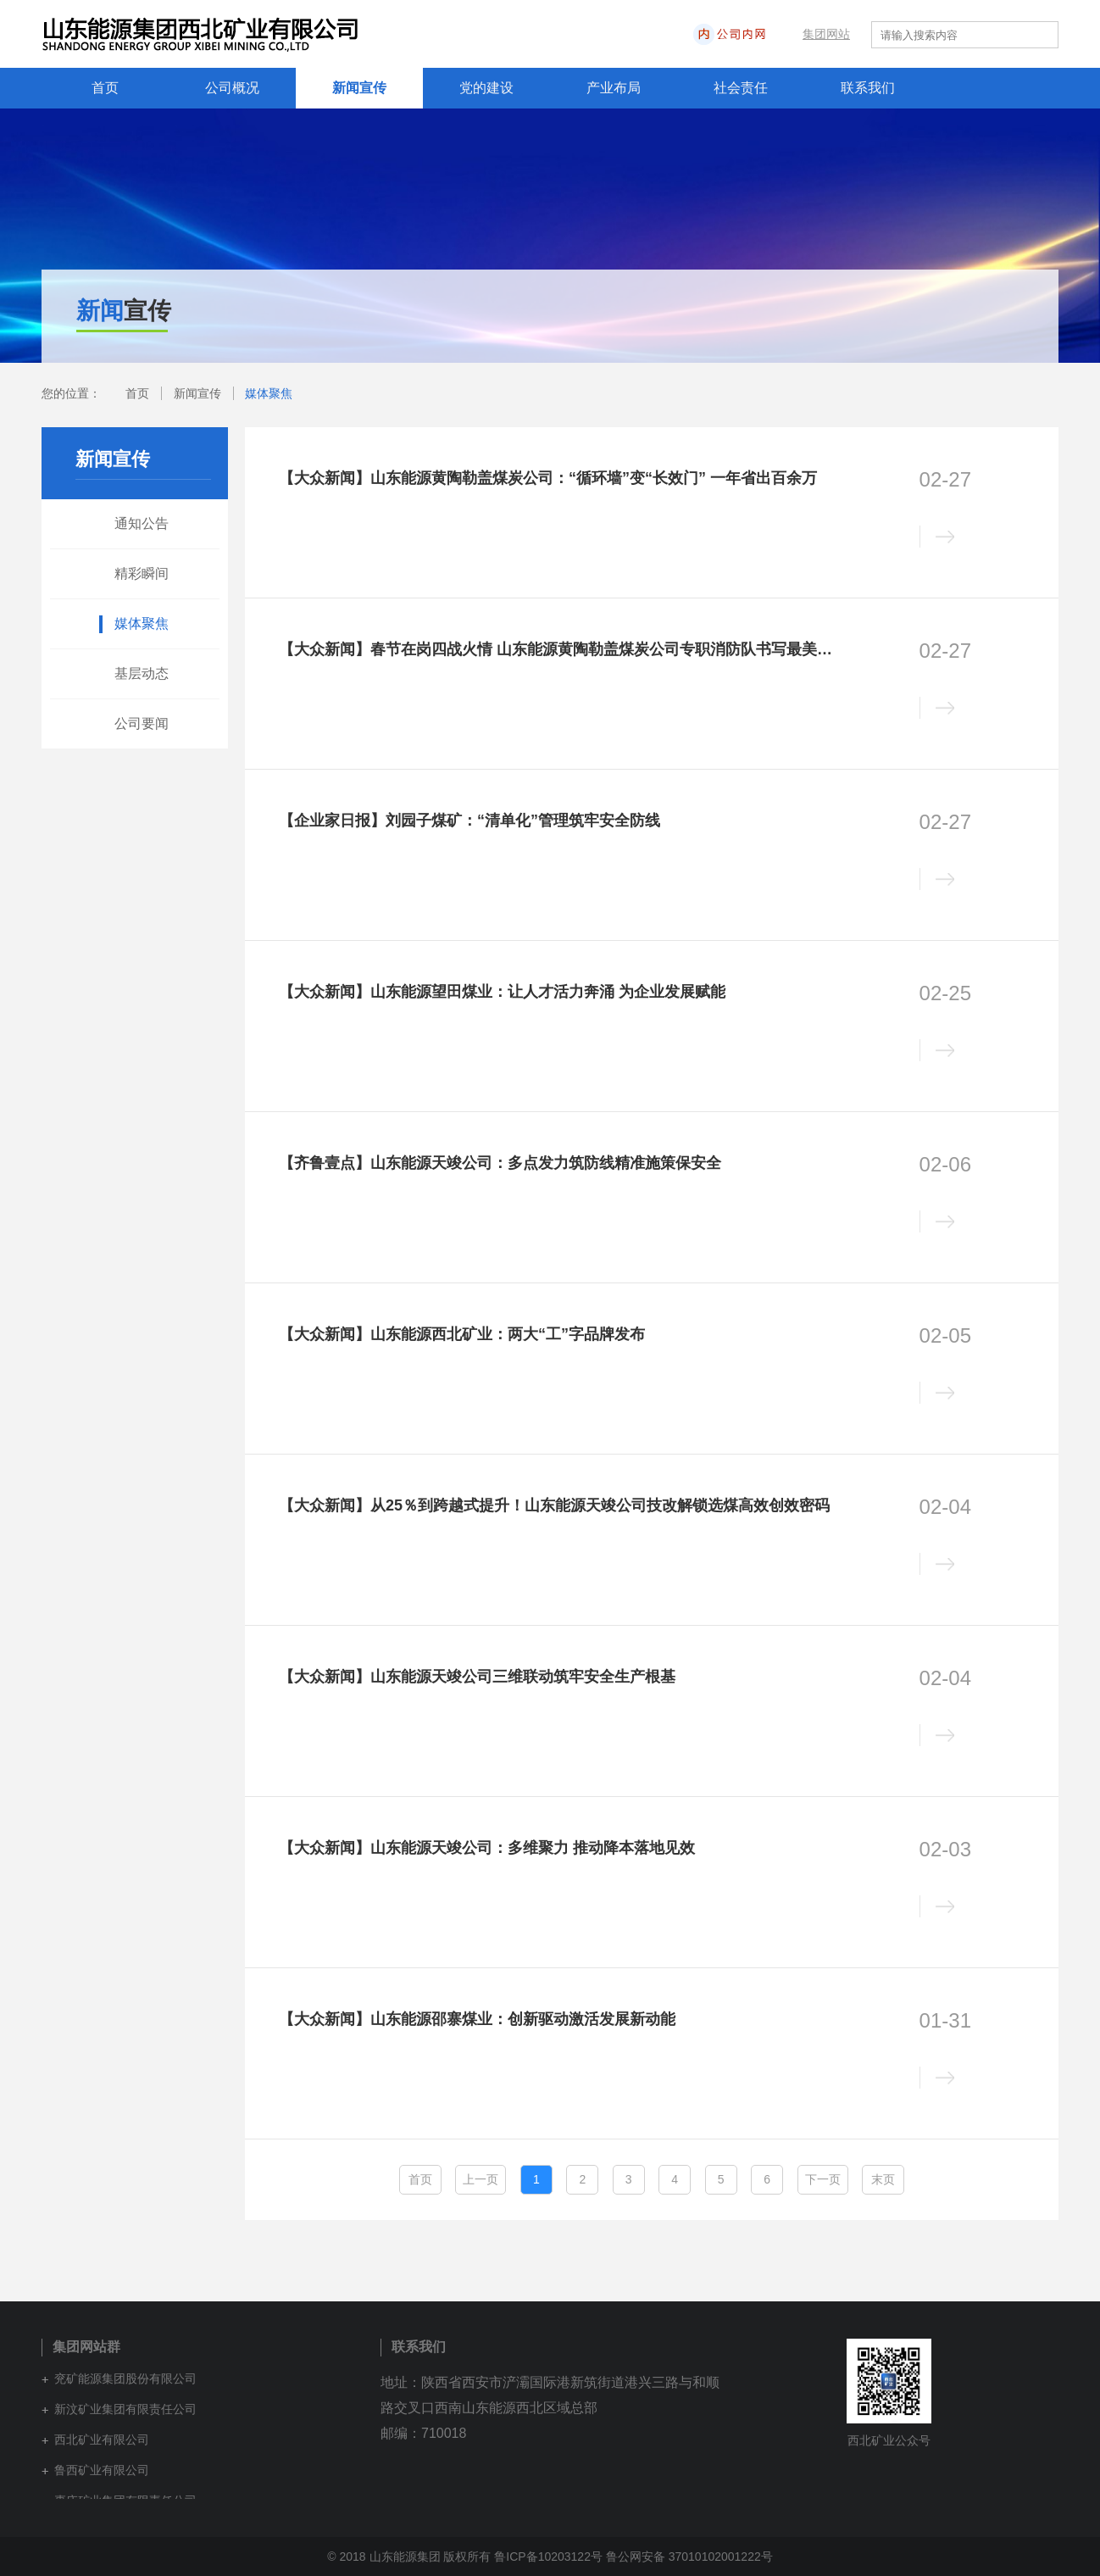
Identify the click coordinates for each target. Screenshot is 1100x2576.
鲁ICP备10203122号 (548, 2556)
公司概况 (232, 88)
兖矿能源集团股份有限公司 (125, 2378)
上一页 (480, 2179)
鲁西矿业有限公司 (101, 2470)
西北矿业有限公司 (101, 2439)
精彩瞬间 (141, 573)
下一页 (823, 2179)
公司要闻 (141, 723)
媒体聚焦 (268, 393)
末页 (883, 2179)
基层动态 (141, 673)
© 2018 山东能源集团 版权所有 (409, 2556)
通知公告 (141, 523)
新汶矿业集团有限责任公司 (125, 2409)
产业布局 (613, 88)
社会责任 (741, 88)
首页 (105, 88)
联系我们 (868, 88)
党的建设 (486, 88)
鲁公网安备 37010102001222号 (689, 2556)
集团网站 (826, 34)
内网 (780, 34)
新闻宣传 (359, 88)
